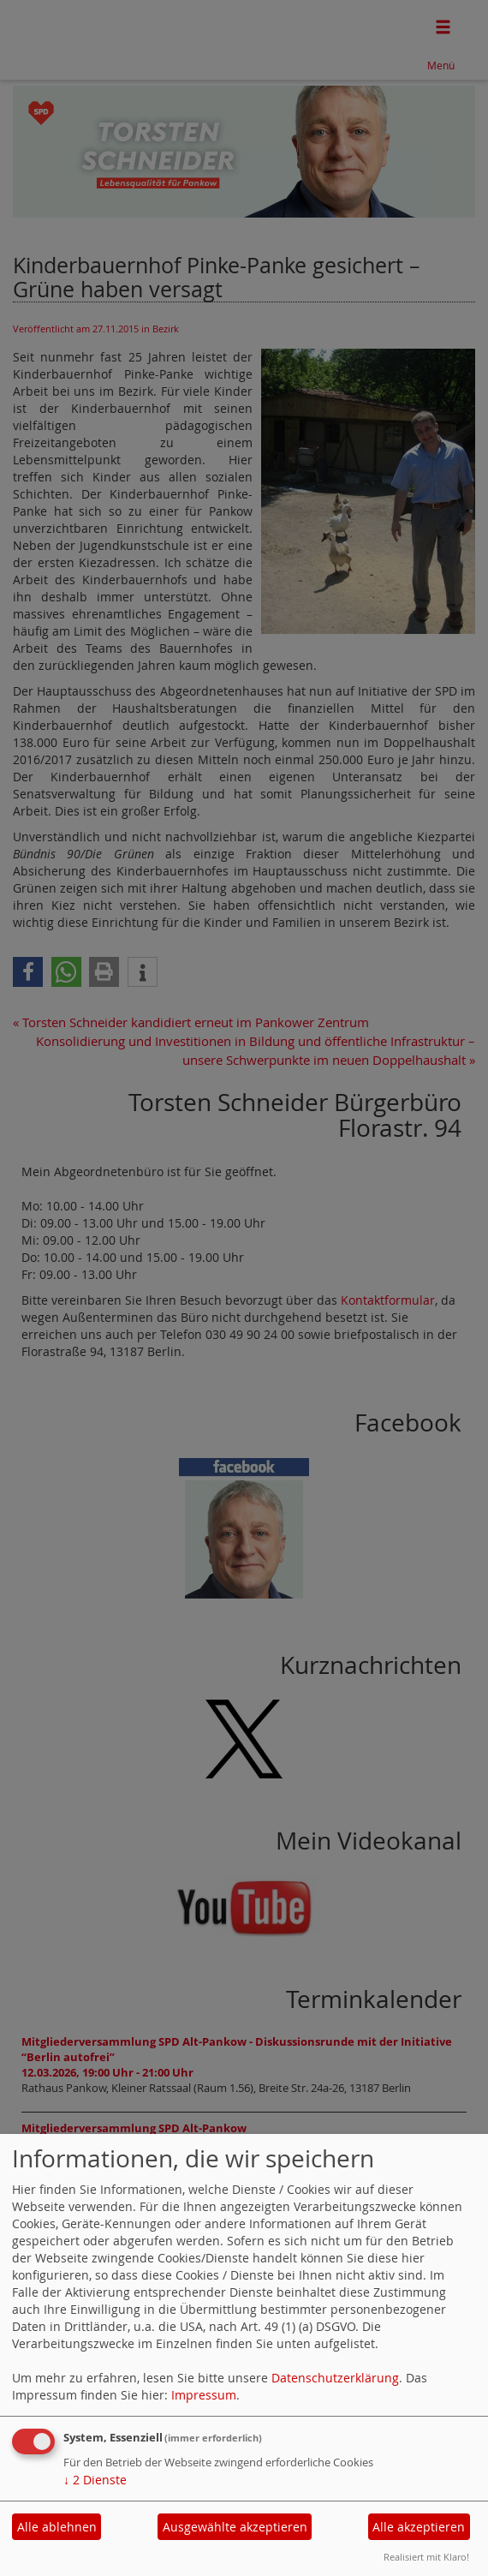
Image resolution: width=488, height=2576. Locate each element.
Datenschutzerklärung (335, 2378)
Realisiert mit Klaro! (426, 2556)
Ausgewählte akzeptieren (235, 2527)
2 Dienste (95, 2479)
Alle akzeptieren (418, 2527)
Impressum (203, 2395)
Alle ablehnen (57, 2527)
